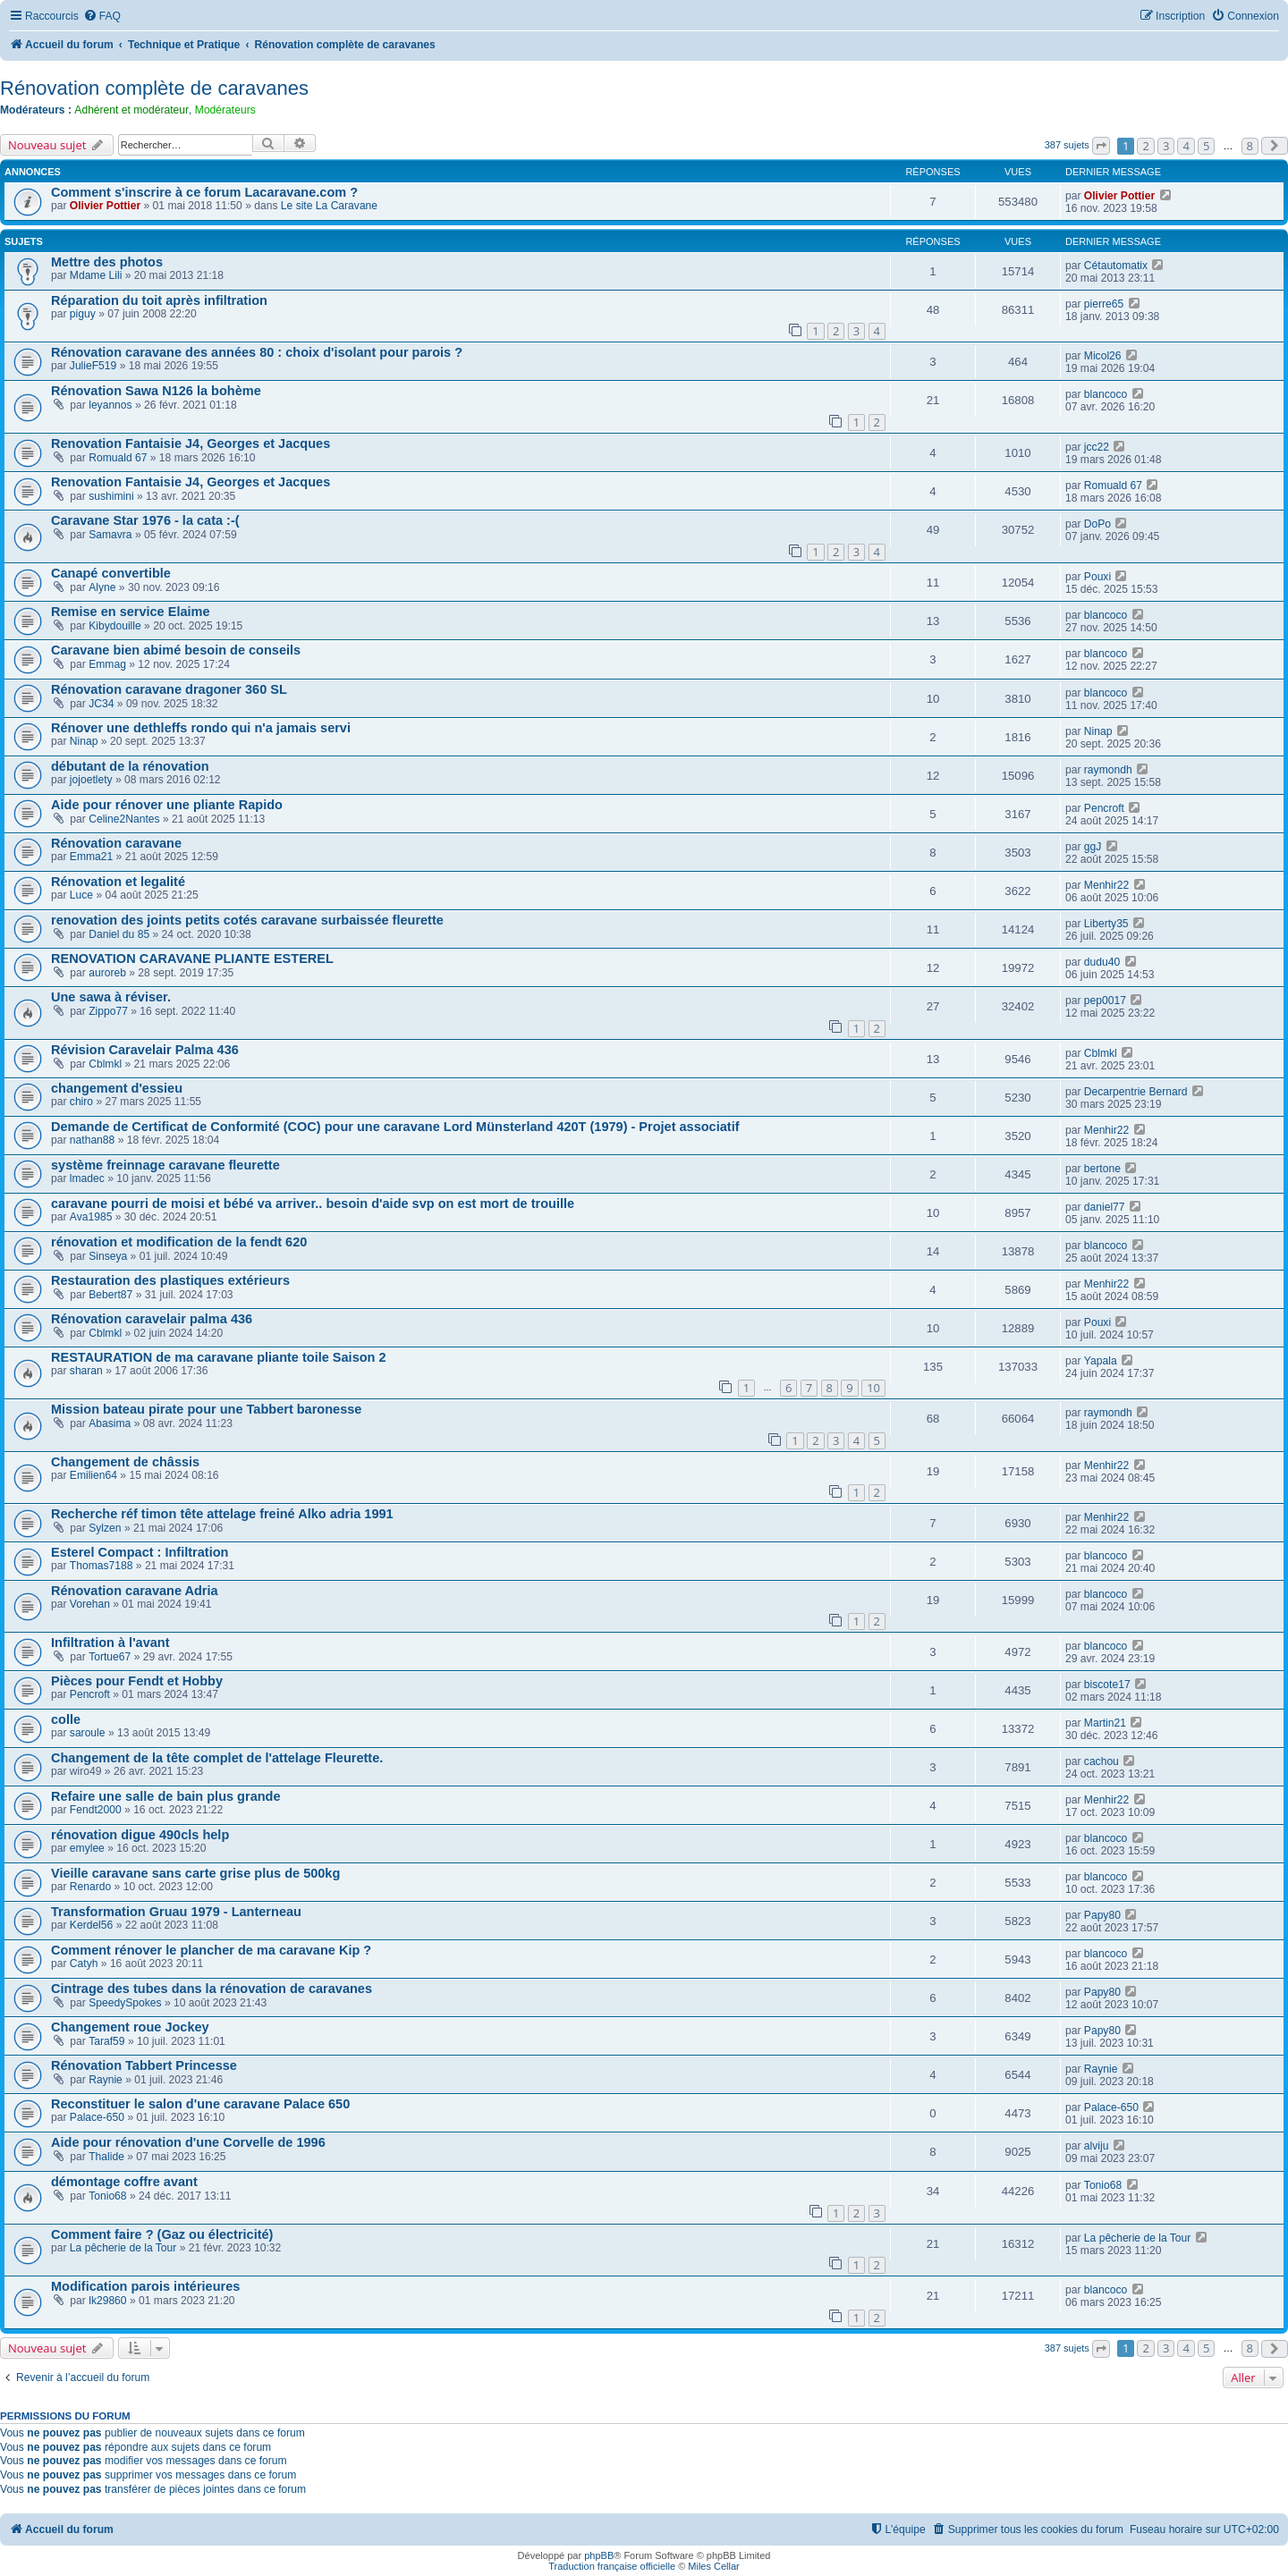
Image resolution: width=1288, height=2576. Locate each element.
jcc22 (1096, 447)
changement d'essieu (116, 1088)
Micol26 (1103, 356)
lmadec (87, 1178)
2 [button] (1145, 146)
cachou (1101, 1761)
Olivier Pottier (105, 205)
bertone (1102, 1168)
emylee (87, 1848)
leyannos (110, 405)
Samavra (110, 534)
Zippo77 (108, 1011)
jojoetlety (91, 779)
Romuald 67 (118, 458)
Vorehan (90, 1604)
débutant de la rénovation (130, 766)
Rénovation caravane (116, 843)
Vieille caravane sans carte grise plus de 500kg (195, 1873)
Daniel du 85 (119, 934)
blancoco (1105, 394)
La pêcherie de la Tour (123, 2248)
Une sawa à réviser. (111, 997)
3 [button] (1166, 146)
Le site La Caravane (329, 205)
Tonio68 (107, 2196)
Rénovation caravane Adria (134, 1591)
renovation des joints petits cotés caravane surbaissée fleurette (247, 920)
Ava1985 (91, 1217)
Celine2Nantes (124, 819)
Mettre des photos (107, 262)
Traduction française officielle (611, 2566)
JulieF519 (93, 365)
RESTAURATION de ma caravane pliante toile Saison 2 (218, 1357)
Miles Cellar (713, 2566)
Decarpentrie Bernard (1136, 1091)
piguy (83, 314)
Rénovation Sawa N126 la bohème (156, 391)
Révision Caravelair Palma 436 (145, 1050)
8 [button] (1250, 146)
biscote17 (1107, 1684)
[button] (1101, 146)
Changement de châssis (125, 1462)
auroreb (107, 973)
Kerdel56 (91, 1925)
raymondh (1108, 770)
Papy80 (1102, 1915)
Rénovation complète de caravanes (154, 88)
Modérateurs (225, 110)
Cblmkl (105, 1064)
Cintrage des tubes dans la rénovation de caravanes (211, 1988)
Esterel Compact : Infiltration (139, 1552)
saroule (88, 1733)
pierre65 (1103, 304)
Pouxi (1097, 576)
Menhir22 (1106, 885)
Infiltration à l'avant (110, 1642)
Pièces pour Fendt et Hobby (137, 1681)
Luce (81, 895)
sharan (86, 1370)
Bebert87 (110, 1294)
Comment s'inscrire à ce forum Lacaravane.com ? (204, 192)
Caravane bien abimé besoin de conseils (176, 650)
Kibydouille (115, 626)
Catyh (84, 1963)
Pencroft (1104, 808)
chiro (81, 1101)
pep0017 (1105, 1000)
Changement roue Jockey (130, 2027)
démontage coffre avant (124, 2182)
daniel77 (1104, 1207)
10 (873, 1388)
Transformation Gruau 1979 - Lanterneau (176, 1912)
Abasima (110, 1423)
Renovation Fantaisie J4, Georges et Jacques (190, 443)
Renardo (90, 1886)
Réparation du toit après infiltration (159, 300)
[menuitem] (102, 16)
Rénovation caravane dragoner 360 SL (169, 689)
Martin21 (1105, 1723)
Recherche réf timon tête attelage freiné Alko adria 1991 (222, 1514)
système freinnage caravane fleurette (165, 1165)
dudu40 (1102, 962)
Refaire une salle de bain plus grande (166, 1796)
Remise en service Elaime (130, 611)
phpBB (599, 2555)
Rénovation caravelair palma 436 (151, 1319)
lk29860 (107, 2300)
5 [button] (1206, 146)
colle (65, 1719)
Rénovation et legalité (118, 881)
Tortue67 (110, 1657)
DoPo (1097, 524)
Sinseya (108, 1256)
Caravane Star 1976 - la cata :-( (145, 520)
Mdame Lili (96, 275)
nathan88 (92, 1140)
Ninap (84, 741)
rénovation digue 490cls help (140, 1835)
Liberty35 (1106, 923)
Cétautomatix (1116, 265)
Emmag (107, 664)
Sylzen (105, 1528)
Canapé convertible (111, 573)
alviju (1096, 2146)
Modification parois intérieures (145, 2286)
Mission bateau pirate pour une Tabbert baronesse (206, 1409)
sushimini (111, 496)
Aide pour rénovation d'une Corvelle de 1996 (188, 2142)
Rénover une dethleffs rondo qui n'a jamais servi (201, 728)
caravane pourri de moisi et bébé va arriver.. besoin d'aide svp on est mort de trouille (312, 1203)
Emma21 (91, 856)
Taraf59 (106, 2041)
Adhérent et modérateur (131, 110)
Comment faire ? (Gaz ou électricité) (162, 2234)
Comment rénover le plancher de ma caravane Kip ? (211, 1950)
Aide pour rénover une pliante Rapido (167, 805)
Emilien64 (93, 1475)
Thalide (106, 2156)
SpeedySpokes (125, 2003)
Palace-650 (97, 2117)
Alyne (102, 587)
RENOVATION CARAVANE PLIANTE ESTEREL (192, 958)
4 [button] (1185, 146)
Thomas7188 (101, 1565)
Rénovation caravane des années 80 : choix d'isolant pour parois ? (256, 352)
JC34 (101, 703)
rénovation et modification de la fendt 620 (179, 1242)
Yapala (1100, 1361)
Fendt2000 (96, 1809)
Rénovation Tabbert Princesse (144, 2065)
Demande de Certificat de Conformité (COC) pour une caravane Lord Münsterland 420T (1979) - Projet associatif (395, 1126)
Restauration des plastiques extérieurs (170, 1280)
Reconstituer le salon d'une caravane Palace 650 (200, 2104)
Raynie (106, 2079)
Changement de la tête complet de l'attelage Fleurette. (217, 1758)
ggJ (1093, 846)
